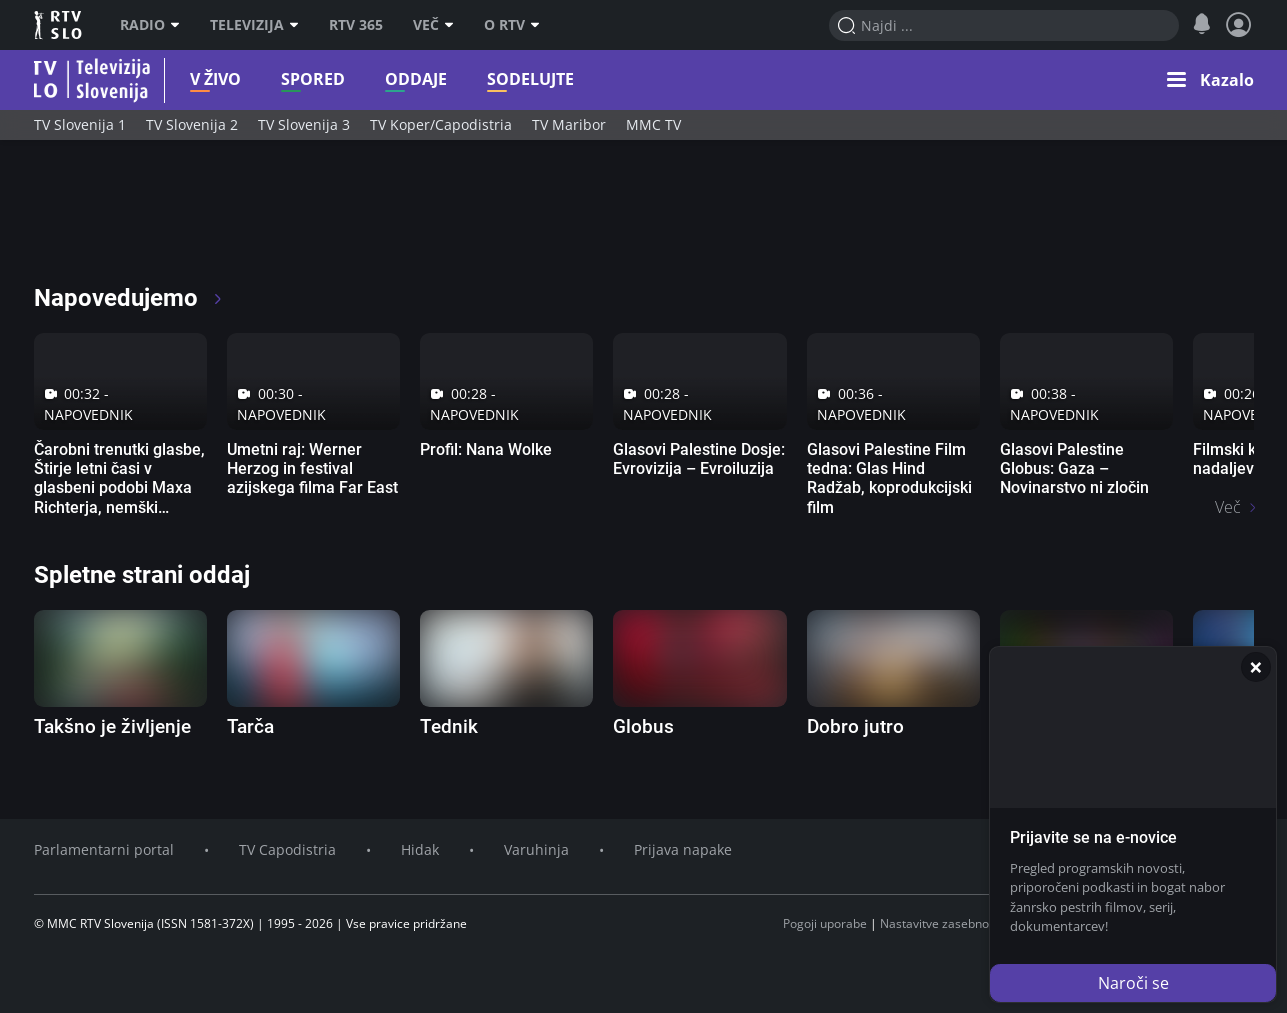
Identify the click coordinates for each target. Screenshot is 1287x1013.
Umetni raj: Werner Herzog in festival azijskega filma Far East (312, 468)
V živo (184, 79)
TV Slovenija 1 (80, 124)
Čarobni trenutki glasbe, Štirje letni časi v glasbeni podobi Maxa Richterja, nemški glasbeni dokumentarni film (119, 497)
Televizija (254, 25)
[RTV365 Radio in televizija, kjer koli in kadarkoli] (215, 220)
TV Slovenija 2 (192, 124)
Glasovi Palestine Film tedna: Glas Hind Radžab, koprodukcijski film (889, 478)
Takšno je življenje (112, 726)
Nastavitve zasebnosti (941, 923)
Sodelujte (499, 79)
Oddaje (385, 79)
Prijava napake (683, 849)
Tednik (449, 726)
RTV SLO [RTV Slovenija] (59, 25)
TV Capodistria (287, 849)
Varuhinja (536, 849)
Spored (282, 79)
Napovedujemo (129, 298)
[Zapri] (1256, 667)
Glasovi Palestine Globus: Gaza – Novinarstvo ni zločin (1074, 468)
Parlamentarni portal (104, 849)
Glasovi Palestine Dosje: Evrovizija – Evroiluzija (699, 459)
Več (433, 25)
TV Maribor (569, 124)
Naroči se (1133, 983)
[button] (1210, 80)
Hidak (420, 849)
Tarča (250, 726)
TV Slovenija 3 (304, 124)
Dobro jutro (855, 726)
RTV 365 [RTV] (356, 25)
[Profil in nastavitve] (1239, 25)
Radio (150, 25)
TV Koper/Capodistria (441, 124)
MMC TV (653, 124)
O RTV (512, 25)
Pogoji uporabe (825, 923)
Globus (643, 726)
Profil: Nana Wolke (486, 449)
